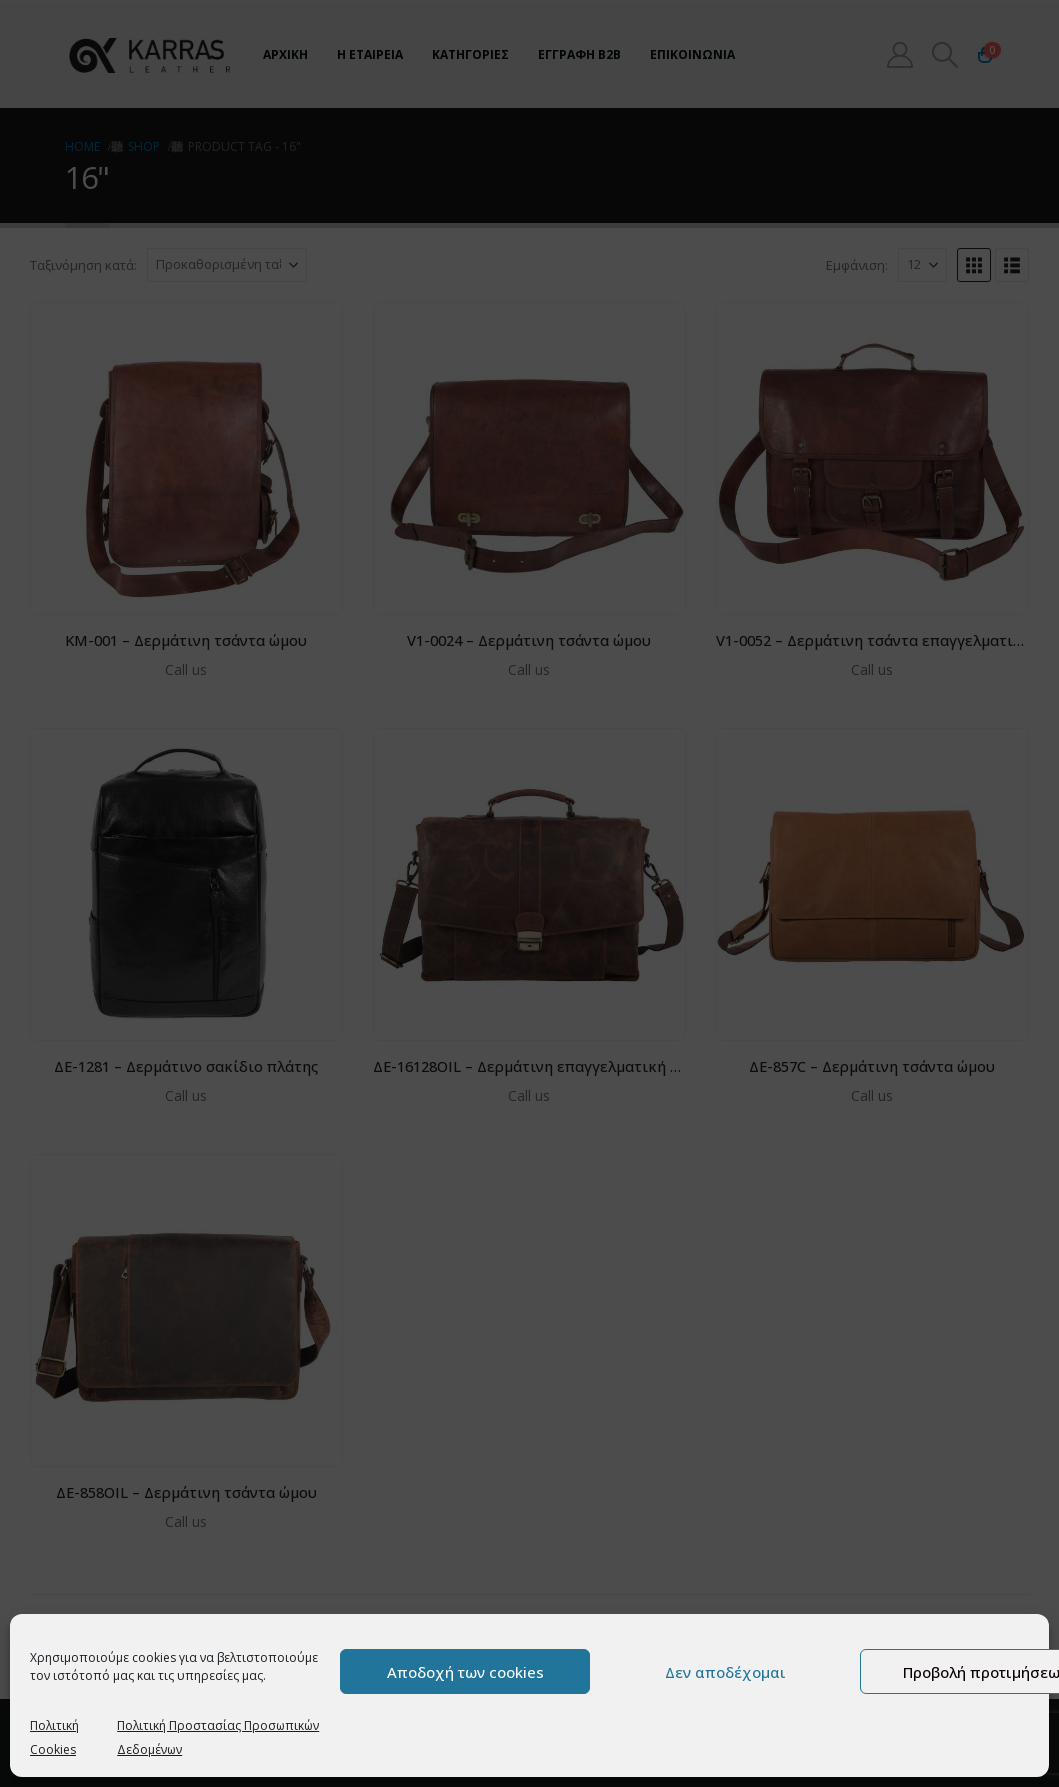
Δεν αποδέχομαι (725, 1672)
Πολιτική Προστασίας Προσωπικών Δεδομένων (218, 1737)
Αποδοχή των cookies (465, 1672)
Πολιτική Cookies (54, 1737)
